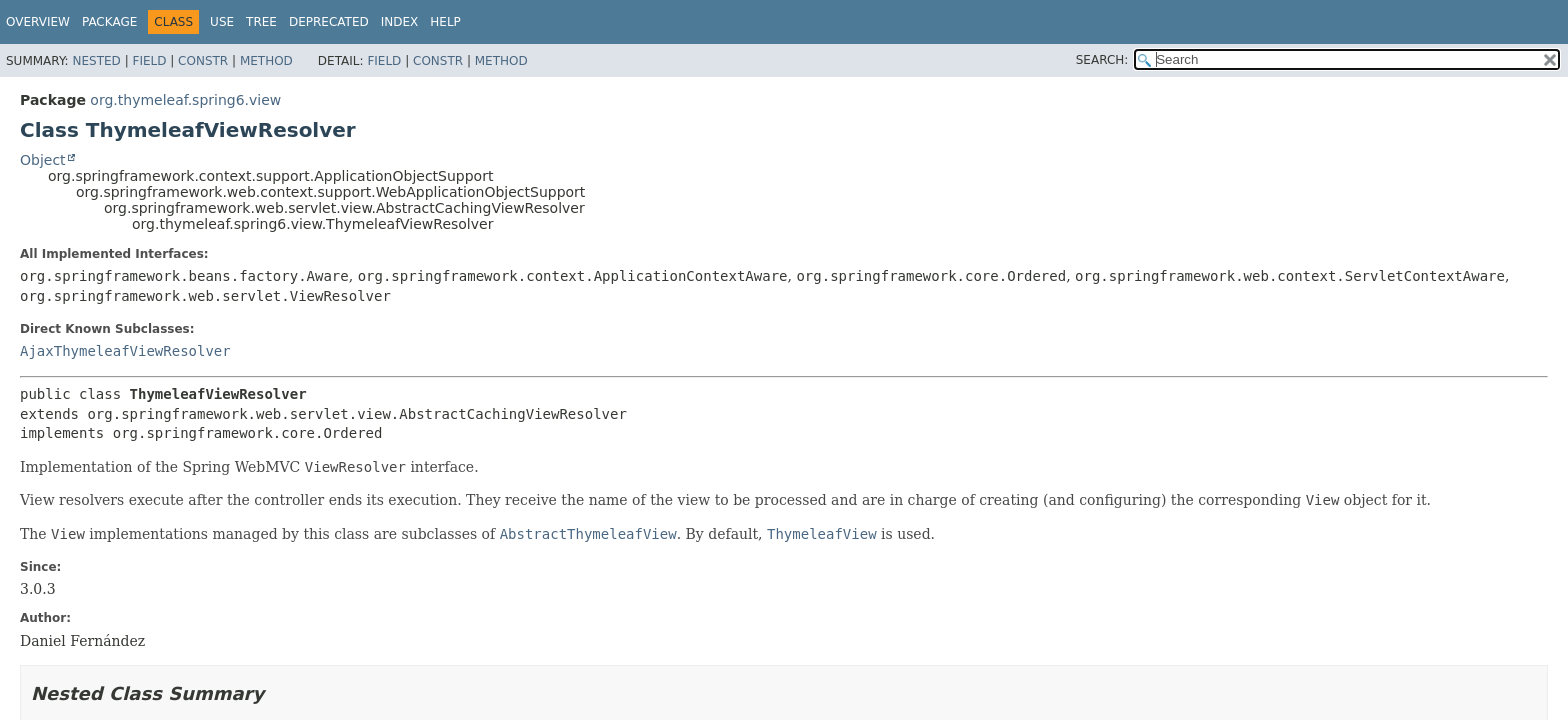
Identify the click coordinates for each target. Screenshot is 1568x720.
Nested (96, 61)
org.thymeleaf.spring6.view (185, 100)
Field (149, 61)
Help (445, 22)
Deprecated (329, 22)
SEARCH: (1102, 60)
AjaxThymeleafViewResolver (125, 351)
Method (266, 61)
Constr (203, 61)
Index (400, 22)
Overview (38, 22)
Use (222, 22)
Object (43, 160)
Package (109, 22)
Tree (261, 22)
